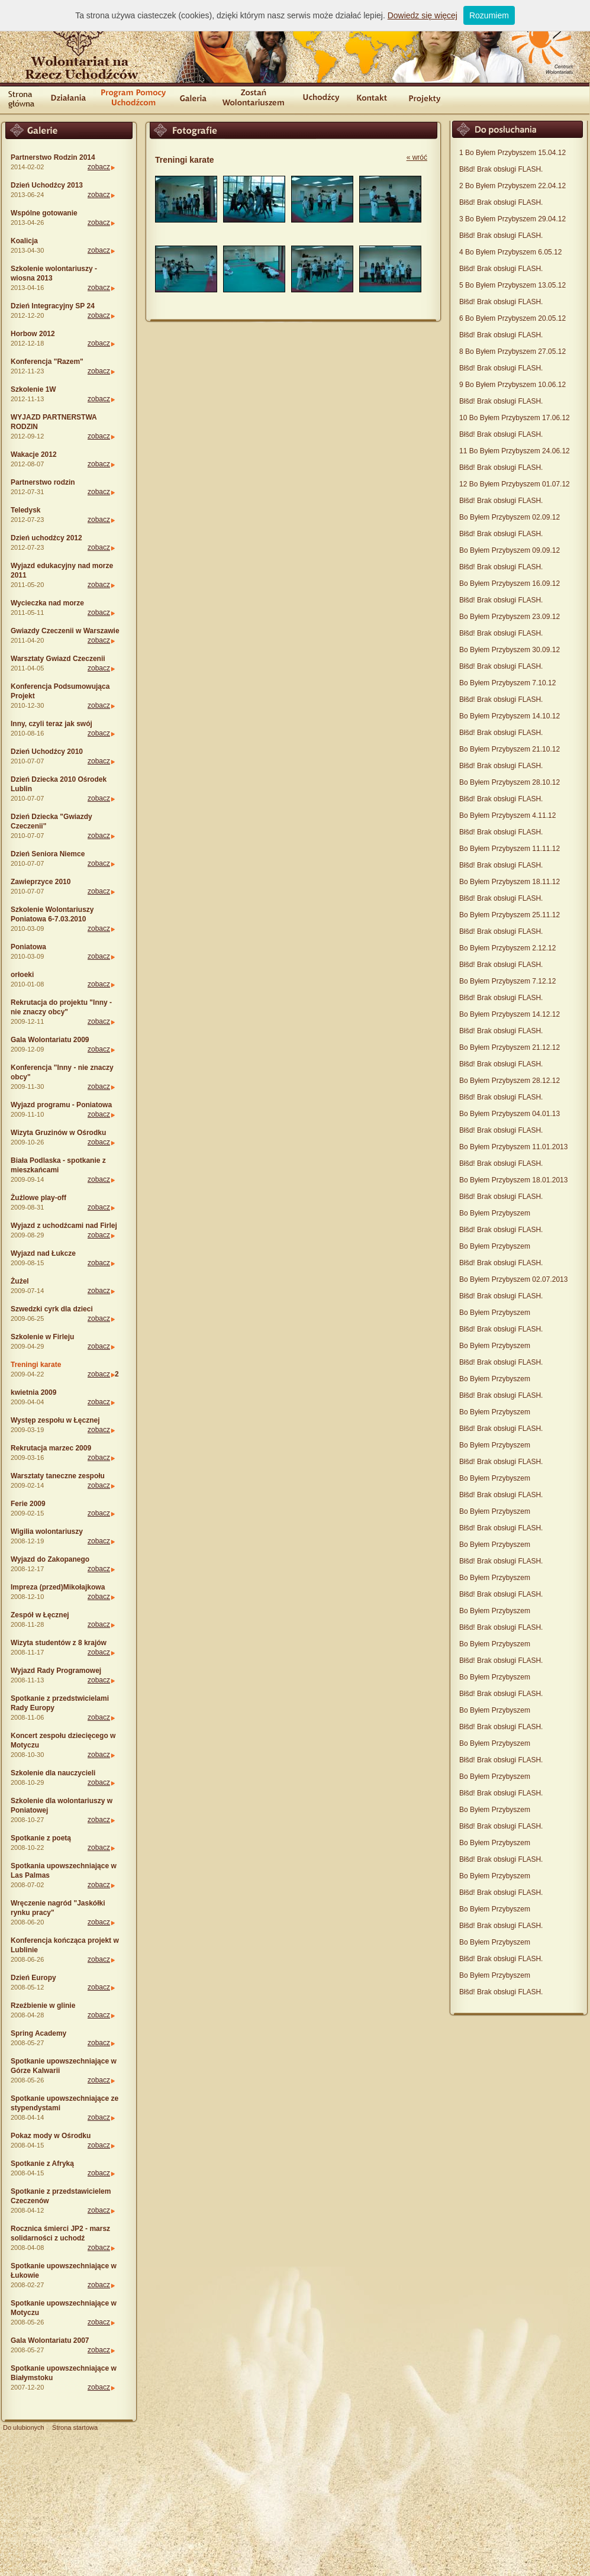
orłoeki (22, 975)
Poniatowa (28, 947)
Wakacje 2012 (34, 454)
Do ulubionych (23, 2427)
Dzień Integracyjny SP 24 (53, 306)
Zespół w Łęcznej (40, 1615)
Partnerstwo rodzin (43, 482)
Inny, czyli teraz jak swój (51, 724)
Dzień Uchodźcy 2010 (47, 751)
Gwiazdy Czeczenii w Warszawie (65, 631)
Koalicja (24, 241)
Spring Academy (38, 2033)
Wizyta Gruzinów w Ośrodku (58, 1133)
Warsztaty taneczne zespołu (58, 1476)
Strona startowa (75, 2427)
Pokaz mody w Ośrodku (51, 2136)
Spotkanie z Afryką (42, 2163)
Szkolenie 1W (33, 389)
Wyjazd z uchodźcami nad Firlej (64, 1225)
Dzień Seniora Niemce (48, 854)
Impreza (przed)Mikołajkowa (58, 1587)
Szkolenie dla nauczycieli (53, 1773)
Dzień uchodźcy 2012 (46, 538)
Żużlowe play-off (38, 1198)
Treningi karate (36, 1364)
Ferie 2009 (28, 1504)
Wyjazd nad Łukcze (43, 1253)
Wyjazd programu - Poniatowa (61, 1105)
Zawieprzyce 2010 (40, 882)
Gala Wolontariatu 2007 (50, 2340)
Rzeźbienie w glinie (43, 2005)
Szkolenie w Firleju (42, 1337)
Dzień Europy (33, 1978)
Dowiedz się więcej (422, 15)
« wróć (417, 157)
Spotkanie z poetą (41, 1838)
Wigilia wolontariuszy (47, 1531)
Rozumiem (489, 15)
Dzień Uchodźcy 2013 (47, 185)
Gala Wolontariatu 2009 (50, 1040)
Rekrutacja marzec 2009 (51, 1448)
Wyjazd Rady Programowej (56, 1670)
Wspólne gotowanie (44, 213)
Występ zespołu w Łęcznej (55, 1420)
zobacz (99, 167)
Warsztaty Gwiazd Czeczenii (58, 659)
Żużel (20, 1281)
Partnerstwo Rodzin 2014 (53, 157)
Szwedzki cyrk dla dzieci (52, 1309)
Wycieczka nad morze (47, 603)
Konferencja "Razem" (47, 361)
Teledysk (25, 510)
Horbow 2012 (33, 334)
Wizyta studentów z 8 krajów (59, 1643)
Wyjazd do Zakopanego (50, 1559)
